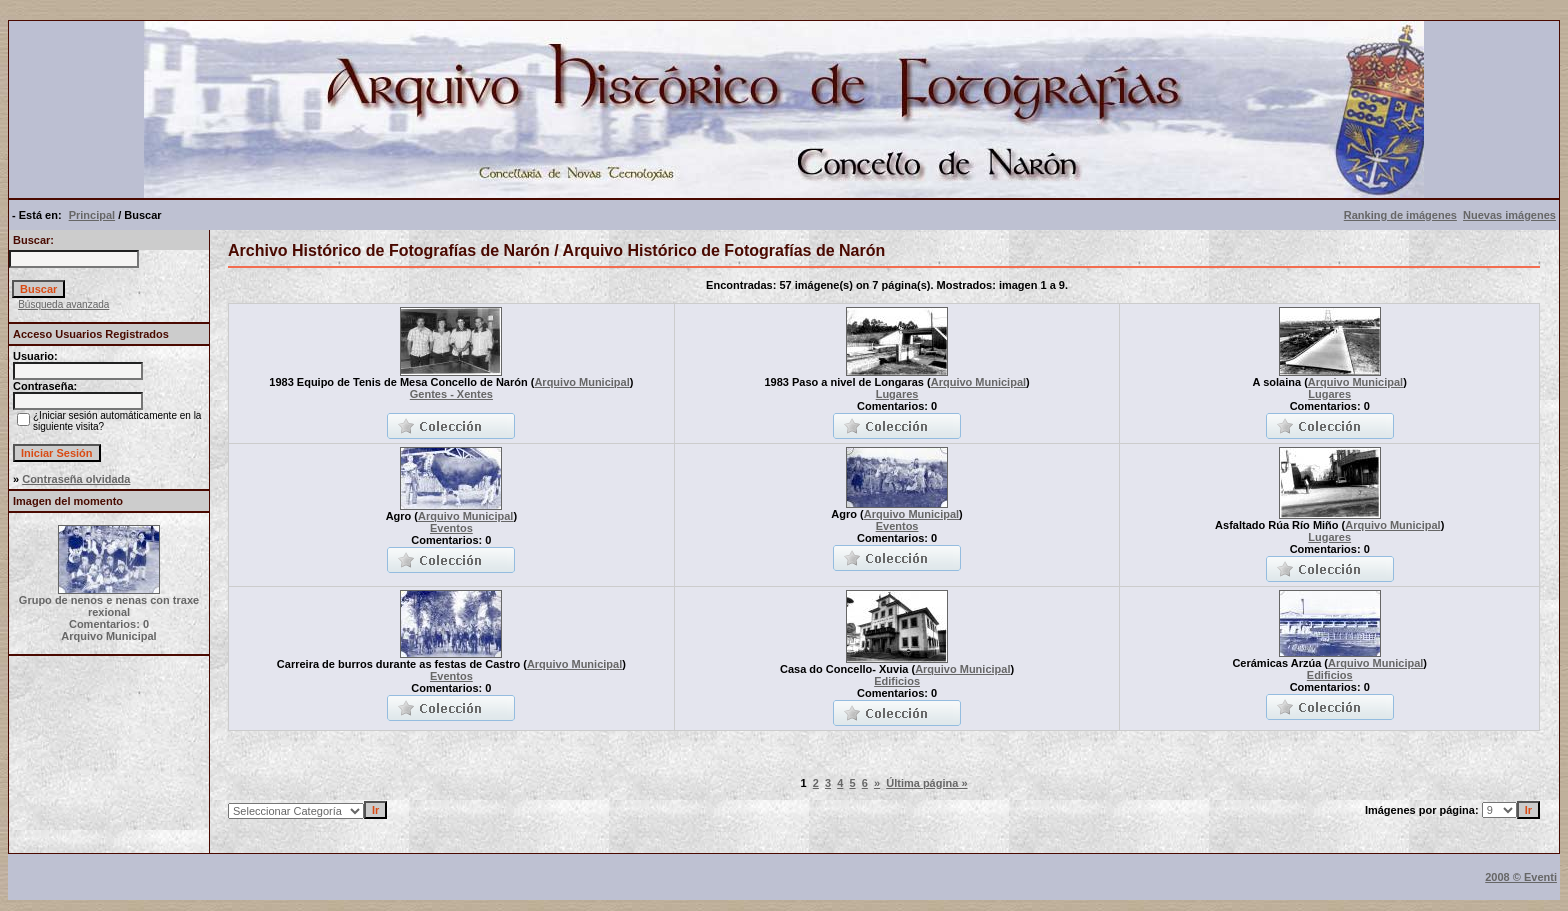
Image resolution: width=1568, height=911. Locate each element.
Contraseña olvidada (76, 479)
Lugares (897, 394)
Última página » (926, 783)
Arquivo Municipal (581, 382)
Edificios (897, 681)
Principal (92, 215)
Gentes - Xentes (451, 394)
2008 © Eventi (1521, 877)
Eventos (451, 528)
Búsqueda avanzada (63, 304)
